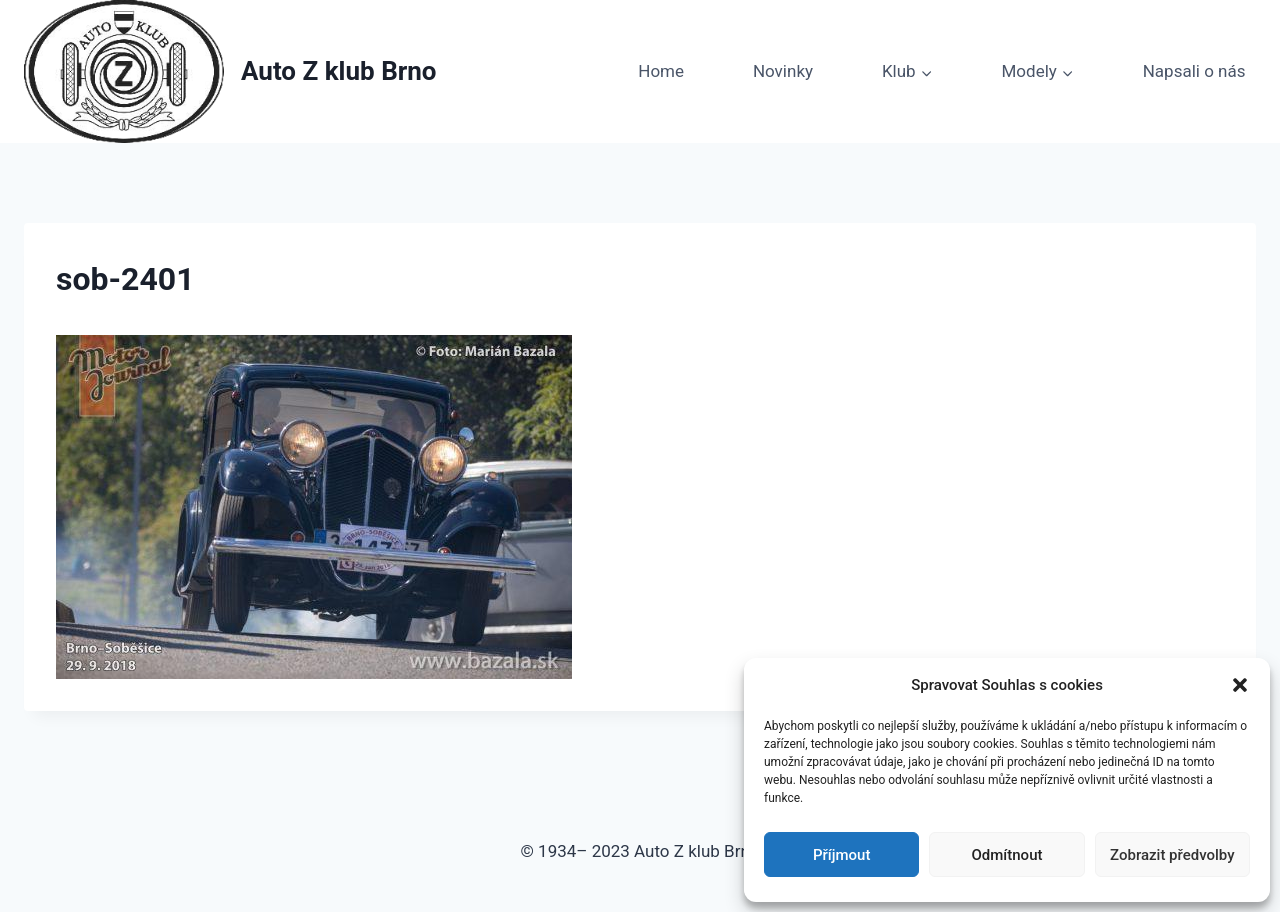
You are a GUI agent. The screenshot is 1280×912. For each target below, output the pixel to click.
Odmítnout (1007, 855)
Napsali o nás (1194, 71)
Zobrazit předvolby (1172, 855)
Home (661, 71)
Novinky (783, 71)
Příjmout (841, 855)
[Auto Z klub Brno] (230, 71)
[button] (1240, 685)
